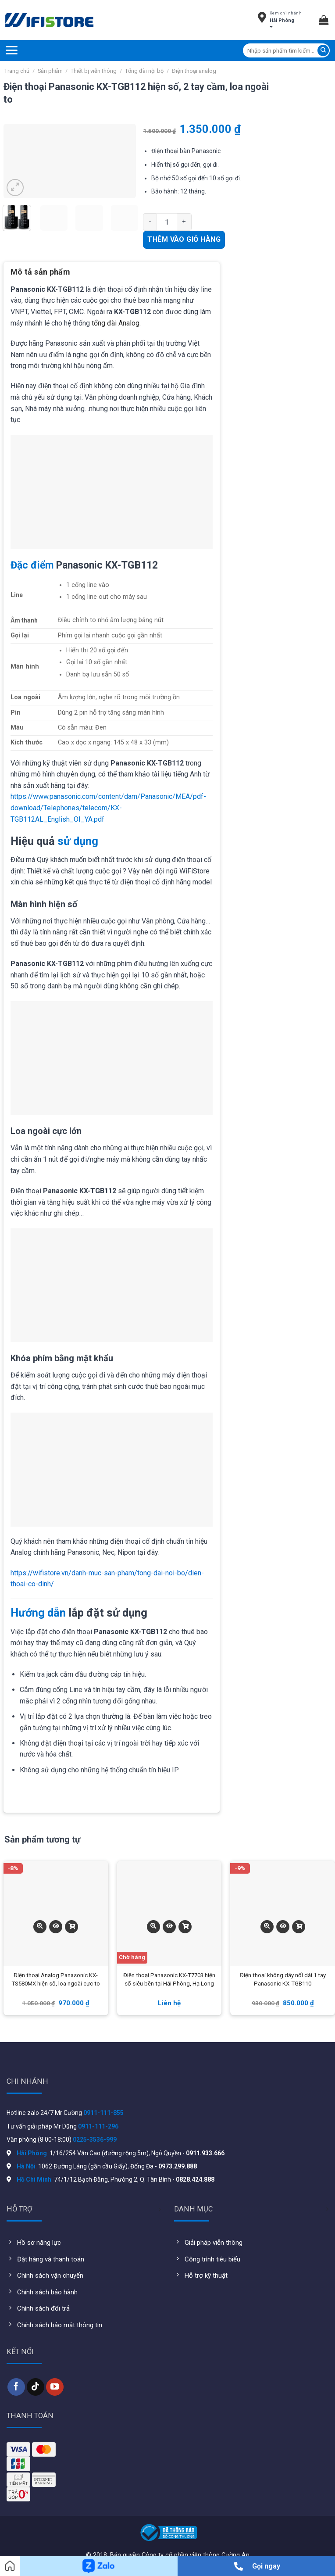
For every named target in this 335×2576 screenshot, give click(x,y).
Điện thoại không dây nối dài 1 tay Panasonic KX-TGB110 (283, 1979)
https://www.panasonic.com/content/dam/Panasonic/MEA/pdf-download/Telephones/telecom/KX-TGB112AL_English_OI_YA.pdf (108, 807)
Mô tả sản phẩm (40, 271)
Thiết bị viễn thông (94, 71)
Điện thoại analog (194, 71)
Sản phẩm (50, 71)
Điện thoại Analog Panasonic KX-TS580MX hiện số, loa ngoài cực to (55, 1979)
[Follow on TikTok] (35, 2387)
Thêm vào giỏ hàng (184, 239)
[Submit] (323, 50)
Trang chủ (16, 71)
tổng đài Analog (115, 323)
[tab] (40, 275)
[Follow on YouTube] (55, 2387)
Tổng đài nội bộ (144, 71)
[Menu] (11, 50)
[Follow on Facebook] (16, 2387)
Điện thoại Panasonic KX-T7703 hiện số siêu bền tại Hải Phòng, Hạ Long (169, 1979)
